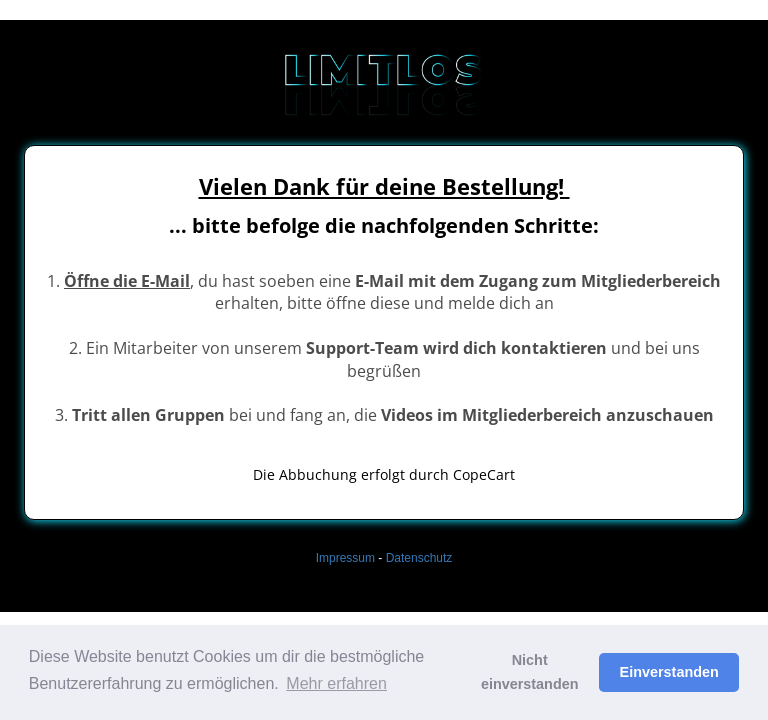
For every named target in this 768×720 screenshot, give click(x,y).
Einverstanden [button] (669, 672)
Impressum (345, 558)
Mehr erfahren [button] (336, 683)
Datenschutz (419, 558)
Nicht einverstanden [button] (530, 672)
